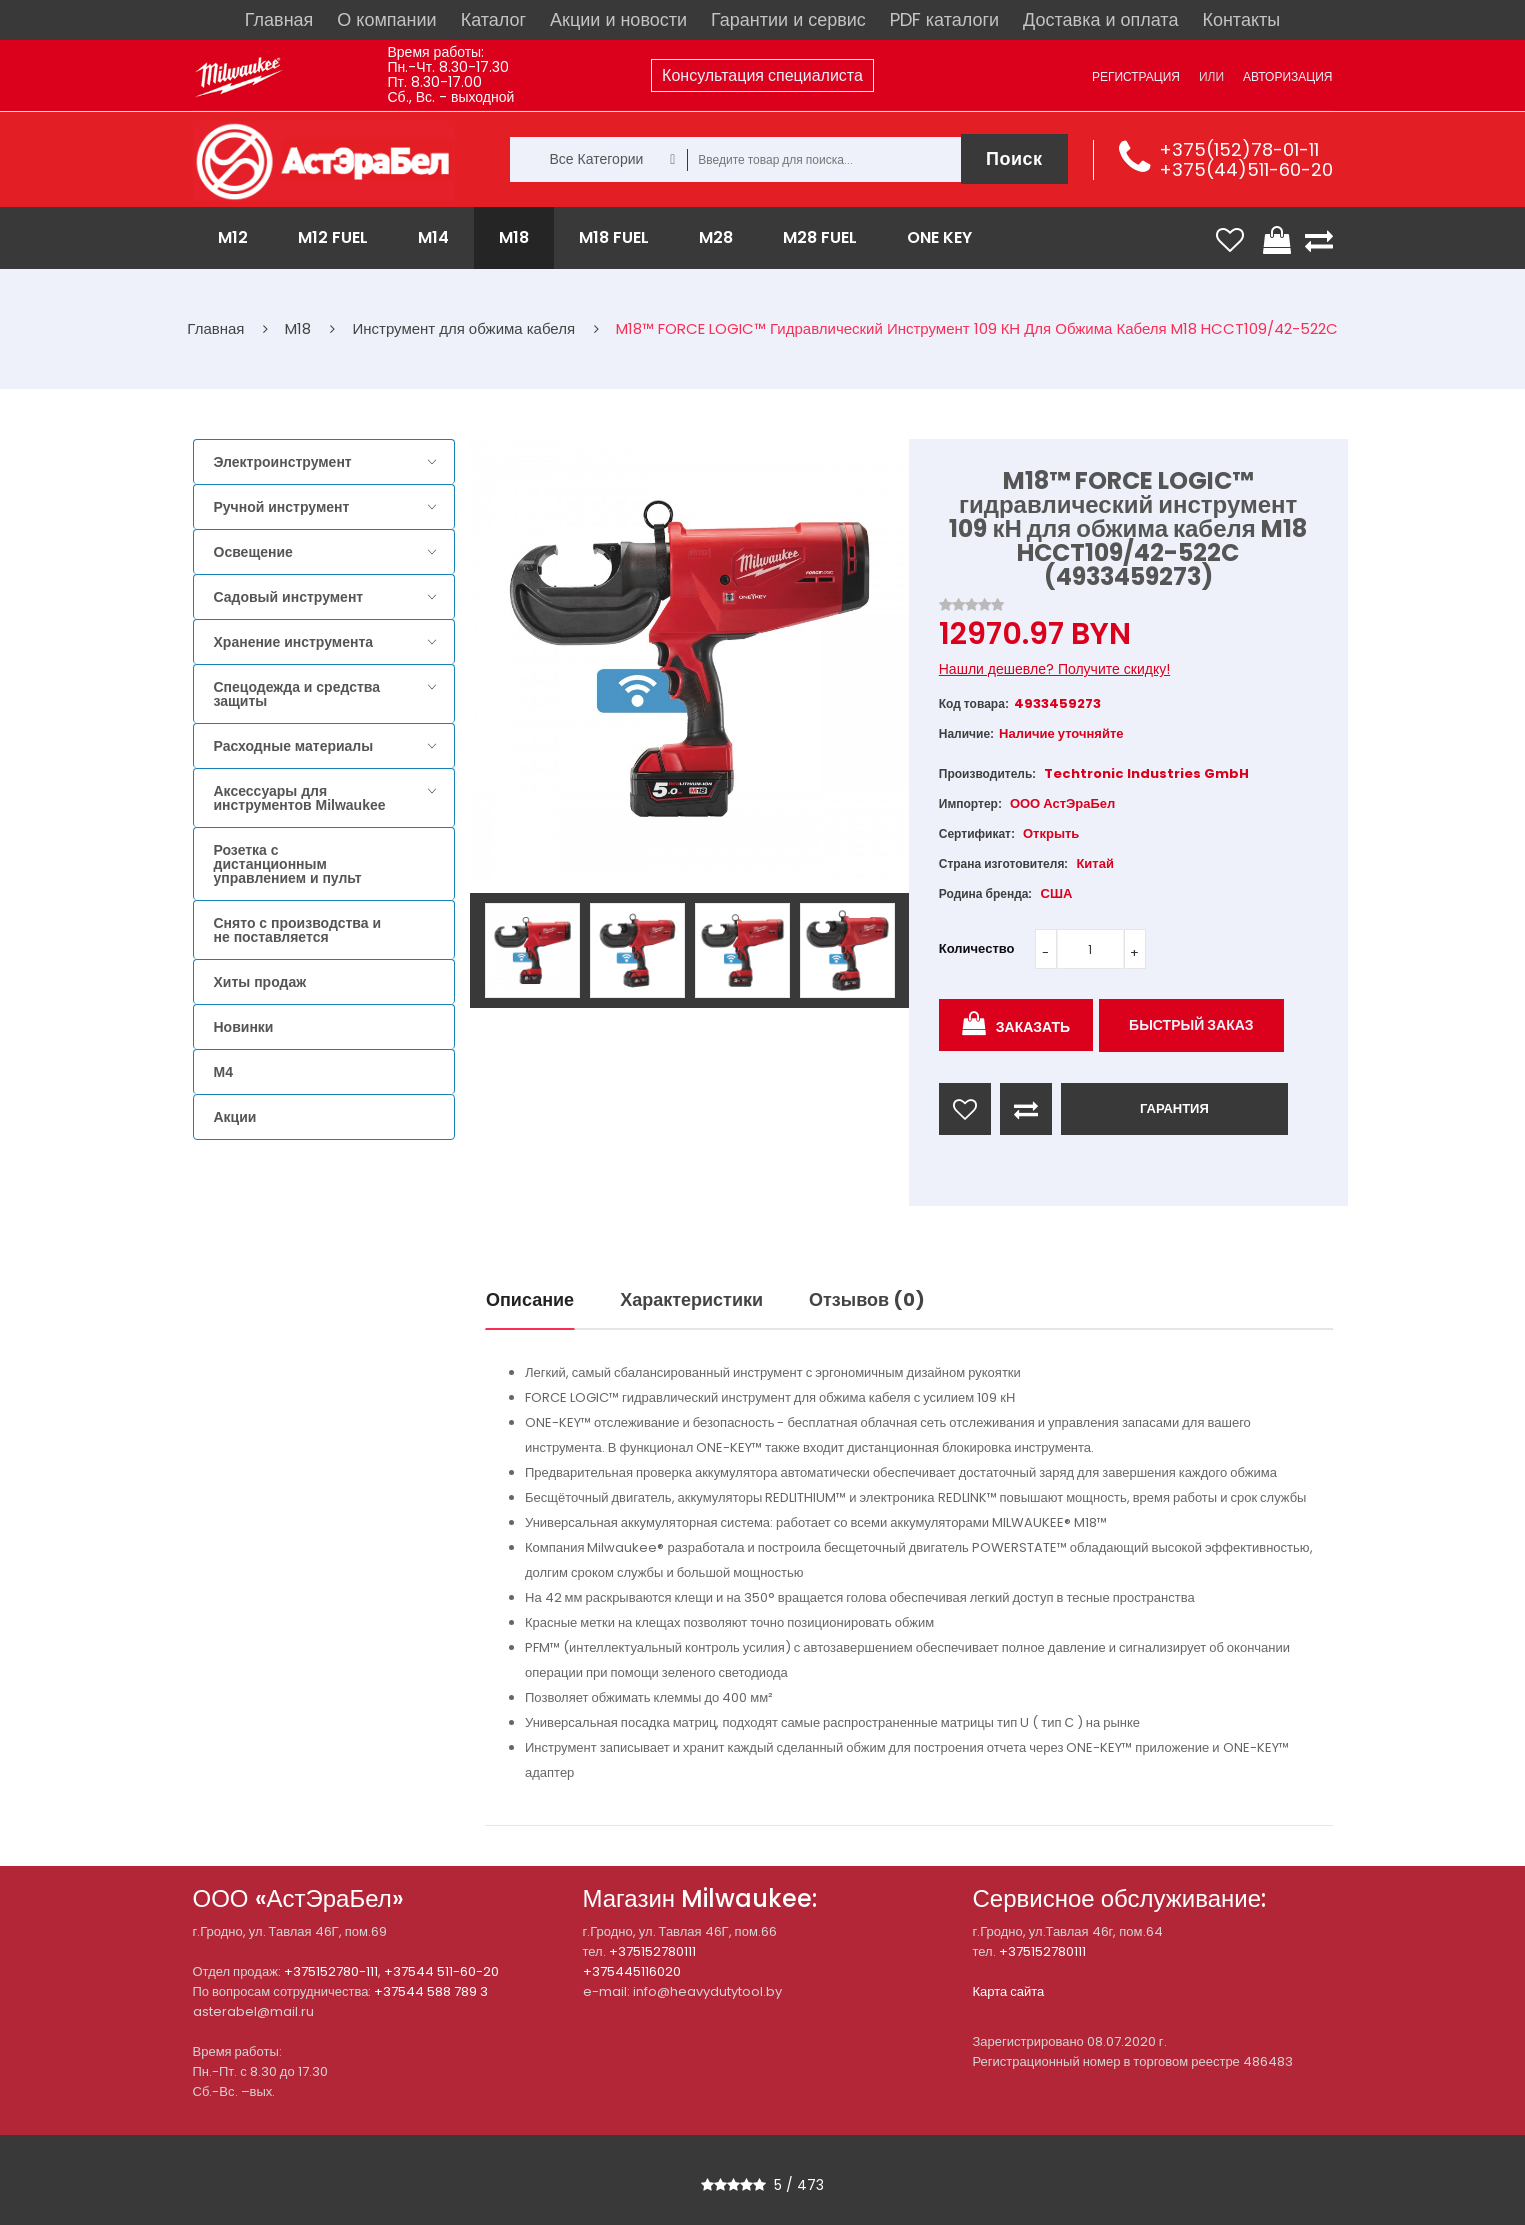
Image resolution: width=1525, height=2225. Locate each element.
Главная (279, 19)
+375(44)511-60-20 (1246, 169)
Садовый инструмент (289, 597)
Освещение (253, 552)
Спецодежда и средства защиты (297, 694)
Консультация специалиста (762, 75)
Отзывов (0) (867, 1299)
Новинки (244, 1027)
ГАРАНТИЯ (1174, 1108)
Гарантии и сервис (788, 19)
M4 (223, 1072)
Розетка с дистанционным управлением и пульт (288, 864)
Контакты (1241, 19)
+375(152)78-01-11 (1239, 149)
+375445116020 (632, 1971)
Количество (977, 948)
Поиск (1014, 158)
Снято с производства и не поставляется (298, 930)
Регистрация (1136, 76)
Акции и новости (618, 19)
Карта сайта (1009, 1991)
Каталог (493, 19)
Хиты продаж (260, 982)
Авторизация (1287, 76)
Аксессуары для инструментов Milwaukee (300, 798)
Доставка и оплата (1100, 19)
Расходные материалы (294, 746)
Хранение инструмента (294, 642)
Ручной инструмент (282, 507)
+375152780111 (652, 1951)
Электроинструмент (283, 462)
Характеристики (691, 1299)
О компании (386, 19)
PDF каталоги (944, 19)
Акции (235, 1117)
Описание (530, 1299)
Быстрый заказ (1191, 1025)
